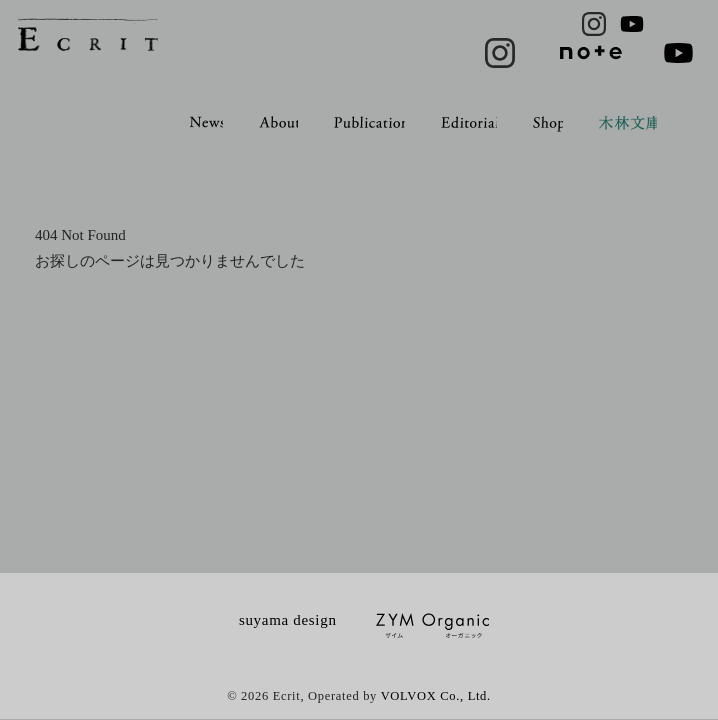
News (207, 122)
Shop (549, 124)
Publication (371, 122)
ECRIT (88, 34)
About (279, 122)
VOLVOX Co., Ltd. (436, 696)
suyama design (288, 620)
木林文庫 (629, 123)
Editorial (470, 122)
